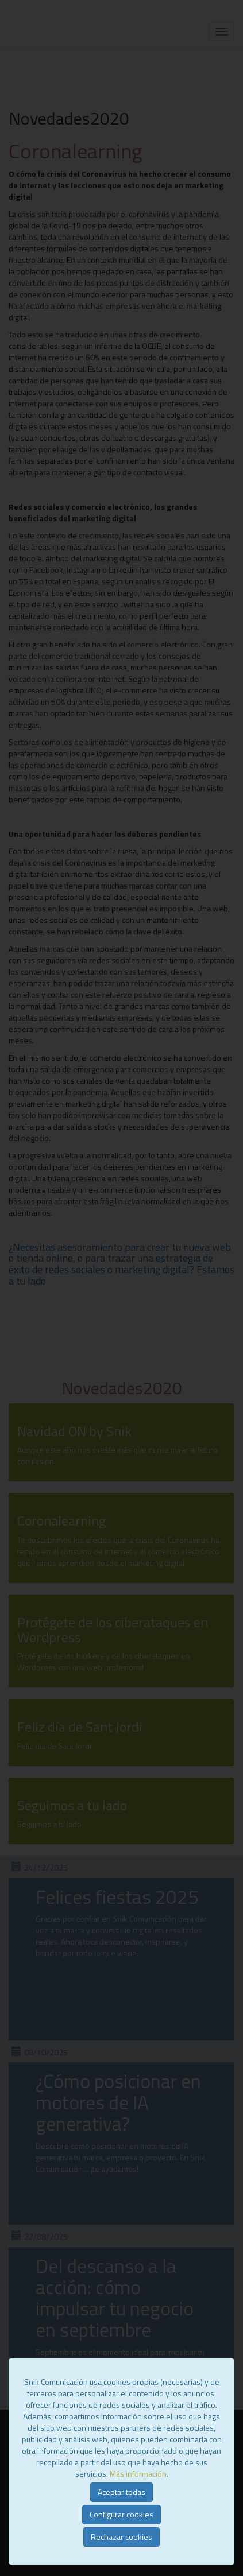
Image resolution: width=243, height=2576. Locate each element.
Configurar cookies (121, 2514)
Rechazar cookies (121, 2537)
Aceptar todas (121, 2492)
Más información (138, 2474)
